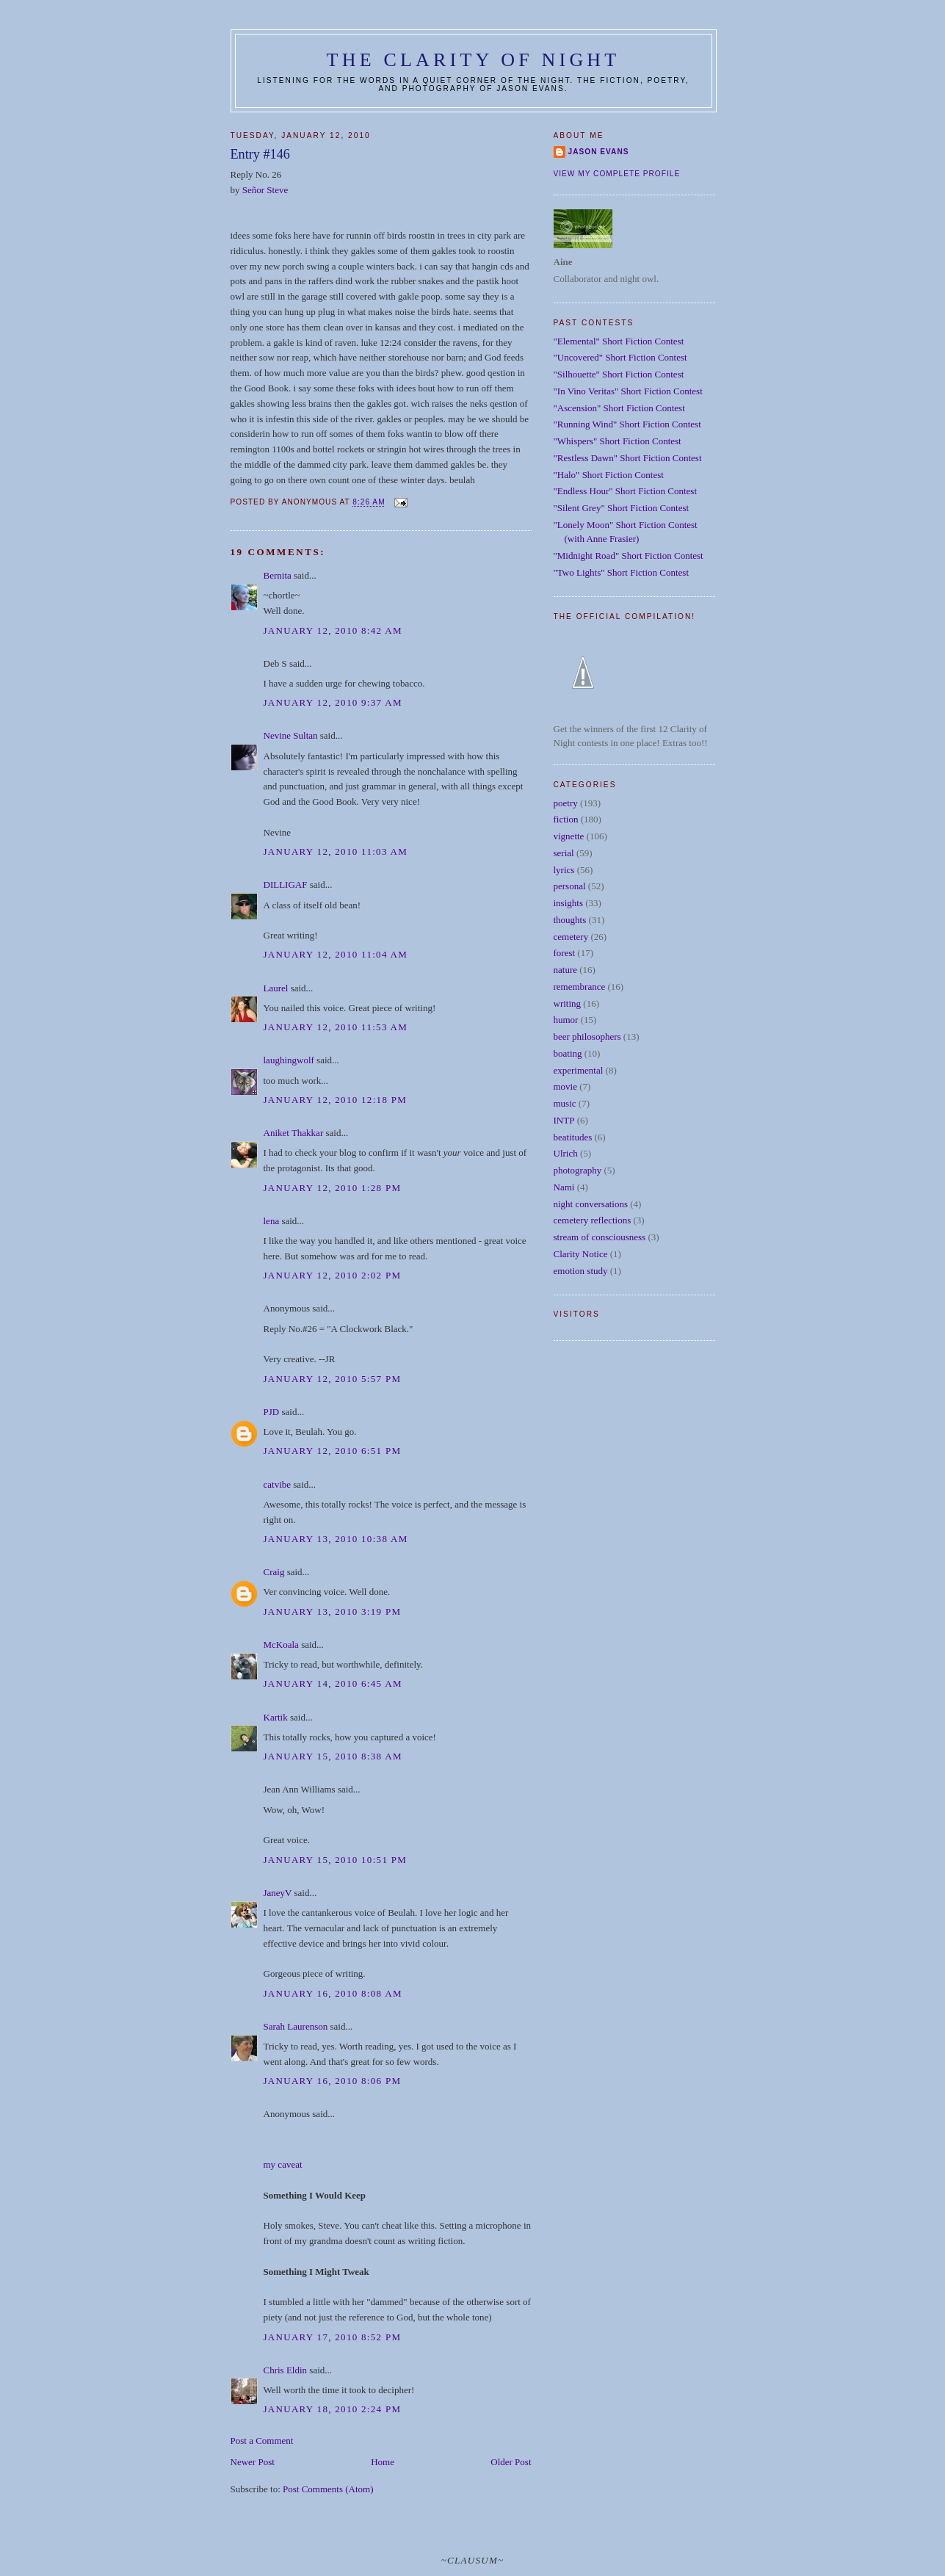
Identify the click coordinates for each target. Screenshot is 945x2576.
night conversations (591, 1203)
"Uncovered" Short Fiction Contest (620, 357)
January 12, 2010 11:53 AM (336, 1026)
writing (568, 1003)
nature (565, 969)
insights (568, 902)
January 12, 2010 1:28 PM (333, 1187)
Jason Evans (598, 152)
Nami (564, 1187)
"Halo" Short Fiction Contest (609, 474)
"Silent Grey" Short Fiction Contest (621, 507)
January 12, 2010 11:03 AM (336, 851)
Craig (274, 1571)
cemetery (571, 936)
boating (568, 1053)
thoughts (570, 919)
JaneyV (278, 1892)
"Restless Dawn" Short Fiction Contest (628, 457)
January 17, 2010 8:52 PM (333, 2336)
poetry (566, 802)
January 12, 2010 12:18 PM (336, 1099)
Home (382, 2461)
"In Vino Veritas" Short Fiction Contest (628, 391)
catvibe (278, 1484)
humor (566, 1019)
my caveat (283, 2164)
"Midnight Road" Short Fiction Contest (628, 555)
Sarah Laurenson (296, 2026)
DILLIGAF (286, 884)
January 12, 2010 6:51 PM (333, 1450)
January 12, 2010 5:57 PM (333, 1378)
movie (566, 1086)
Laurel (276, 988)
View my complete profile (617, 174)
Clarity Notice (581, 1253)
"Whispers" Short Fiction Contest (617, 440)
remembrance (580, 986)
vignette (569, 836)
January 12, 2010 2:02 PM (333, 1275)
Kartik (276, 1717)
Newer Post (253, 2461)
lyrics (564, 869)
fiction (566, 819)
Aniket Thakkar (294, 1132)
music (565, 1103)
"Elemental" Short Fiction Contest (619, 341)
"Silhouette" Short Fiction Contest (619, 374)
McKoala (281, 1644)
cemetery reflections (592, 1220)
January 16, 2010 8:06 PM (333, 2080)
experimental (579, 1070)
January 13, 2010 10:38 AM (336, 1538)
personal (570, 885)
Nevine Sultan (291, 735)
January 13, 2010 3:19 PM (333, 1611)
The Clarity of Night (473, 59)
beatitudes (573, 1137)
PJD (272, 1411)
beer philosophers (587, 1036)
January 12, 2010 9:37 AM (333, 702)
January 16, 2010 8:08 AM (333, 1993)
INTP (564, 1120)
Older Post (510, 2461)
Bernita (278, 575)
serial (564, 852)
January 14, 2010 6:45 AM (333, 1683)
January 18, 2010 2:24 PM (333, 2408)
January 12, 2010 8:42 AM (333, 630)
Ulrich (566, 1153)
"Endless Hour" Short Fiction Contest (626, 490)
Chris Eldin (286, 2370)
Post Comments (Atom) (328, 2488)
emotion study (581, 1270)
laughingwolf (289, 1060)
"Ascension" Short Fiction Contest (619, 407)
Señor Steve (265, 189)
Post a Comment (262, 2440)
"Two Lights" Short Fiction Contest (621, 572)
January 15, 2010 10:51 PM (336, 1859)
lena (272, 1220)
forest (565, 952)
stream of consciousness (600, 1236)
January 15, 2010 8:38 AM (333, 1756)
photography (578, 1170)
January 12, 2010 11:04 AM (336, 954)
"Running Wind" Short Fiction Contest (627, 424)
